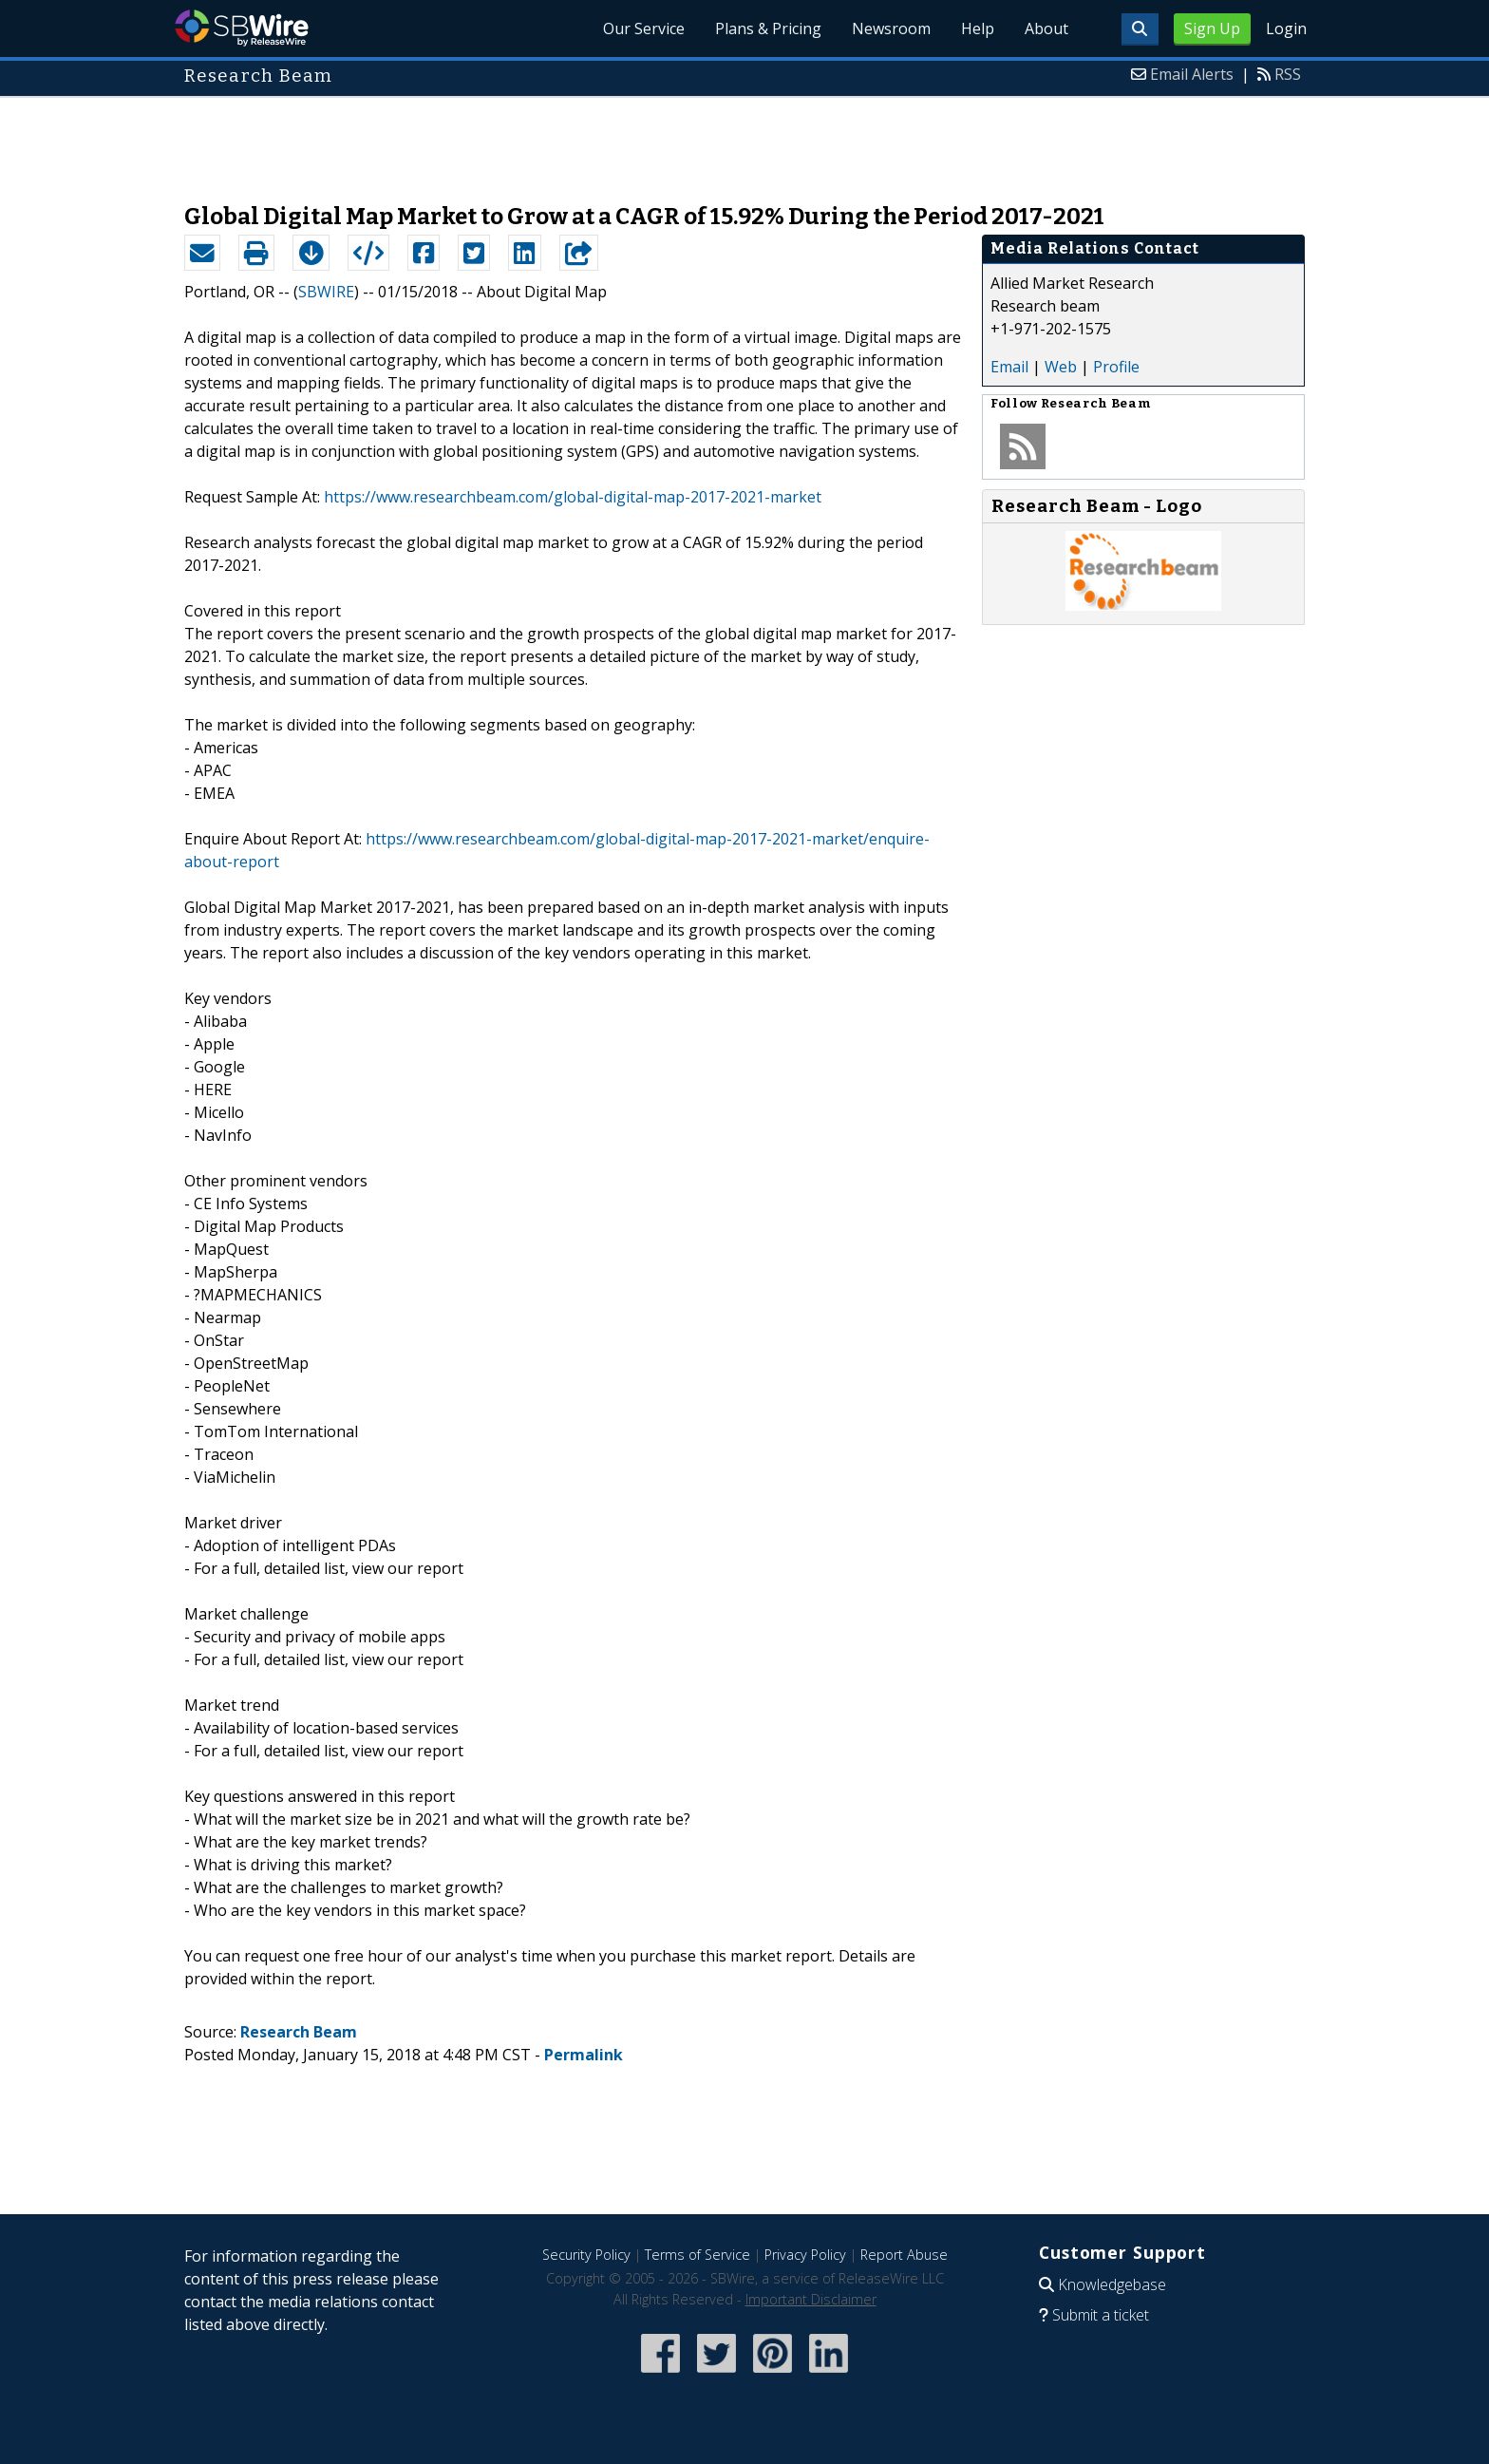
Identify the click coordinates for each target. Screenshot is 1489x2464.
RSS (1287, 74)
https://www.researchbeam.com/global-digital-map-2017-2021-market (572, 496)
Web (1061, 366)
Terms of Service (697, 2255)
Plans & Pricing (768, 28)
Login (1286, 28)
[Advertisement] (744, 140)
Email (1009, 366)
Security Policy (586, 2255)
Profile (1116, 366)
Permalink (583, 2054)
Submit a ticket (1100, 2314)
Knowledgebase (1112, 2284)
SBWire (242, 28)
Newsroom (891, 28)
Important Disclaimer (810, 2299)
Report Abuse (904, 2255)
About (1046, 28)
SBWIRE (326, 291)
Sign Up (1212, 28)
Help (977, 28)
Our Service (644, 28)
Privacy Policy (805, 2255)
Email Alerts (1192, 74)
